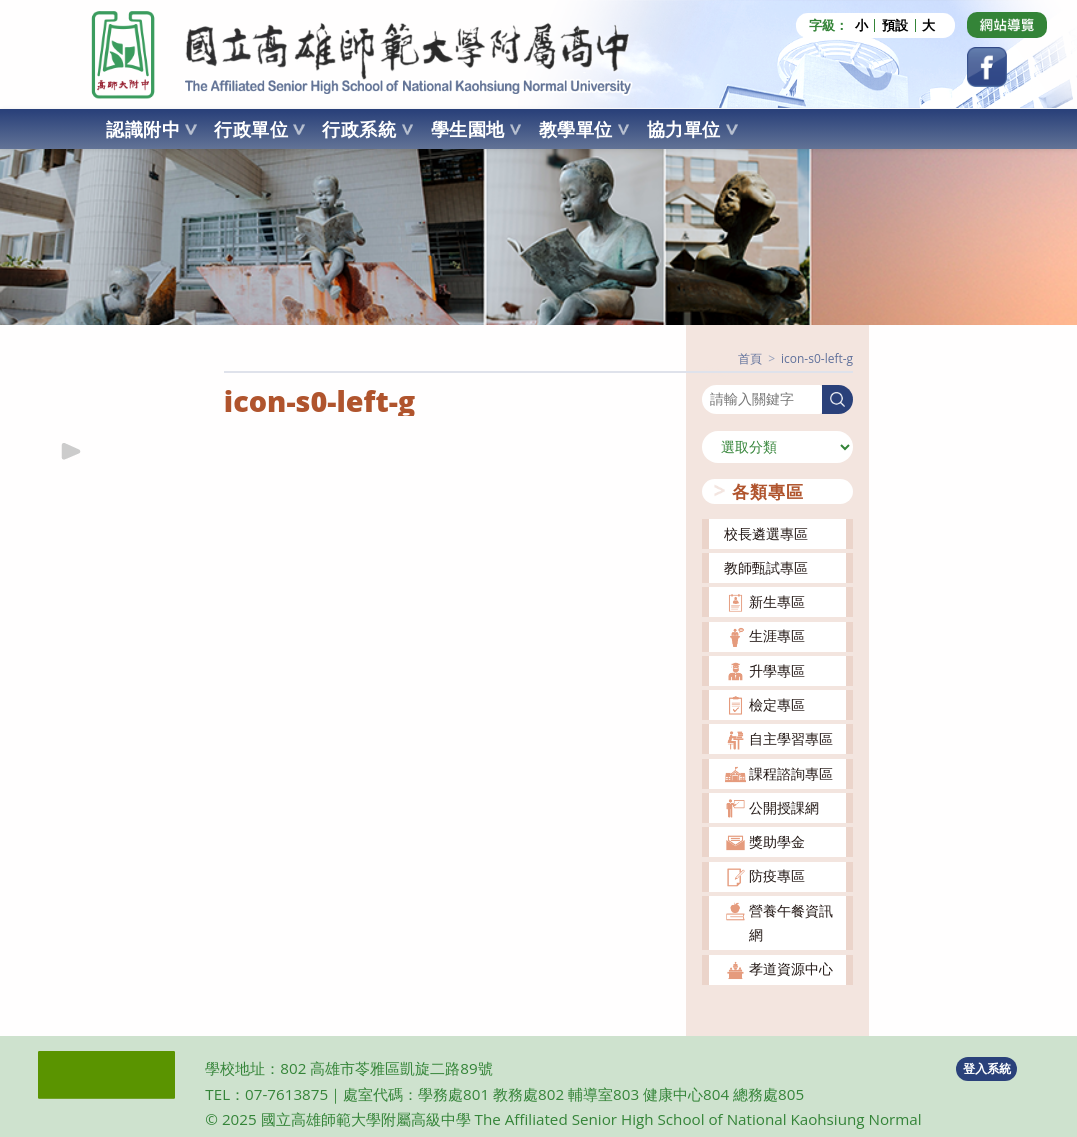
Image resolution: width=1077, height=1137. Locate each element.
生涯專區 (777, 635)
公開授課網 (784, 807)
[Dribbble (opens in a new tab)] (1007, 25)
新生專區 (777, 601)
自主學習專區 (791, 738)
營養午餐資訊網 (791, 922)
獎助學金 (777, 841)
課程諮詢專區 (791, 773)
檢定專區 (777, 704)
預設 (895, 25)
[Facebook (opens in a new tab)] (987, 67)
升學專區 (777, 670)
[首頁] (750, 358)
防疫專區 (777, 875)
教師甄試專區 (766, 567)
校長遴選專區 (766, 533)
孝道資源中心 (791, 968)
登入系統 (987, 1068)
